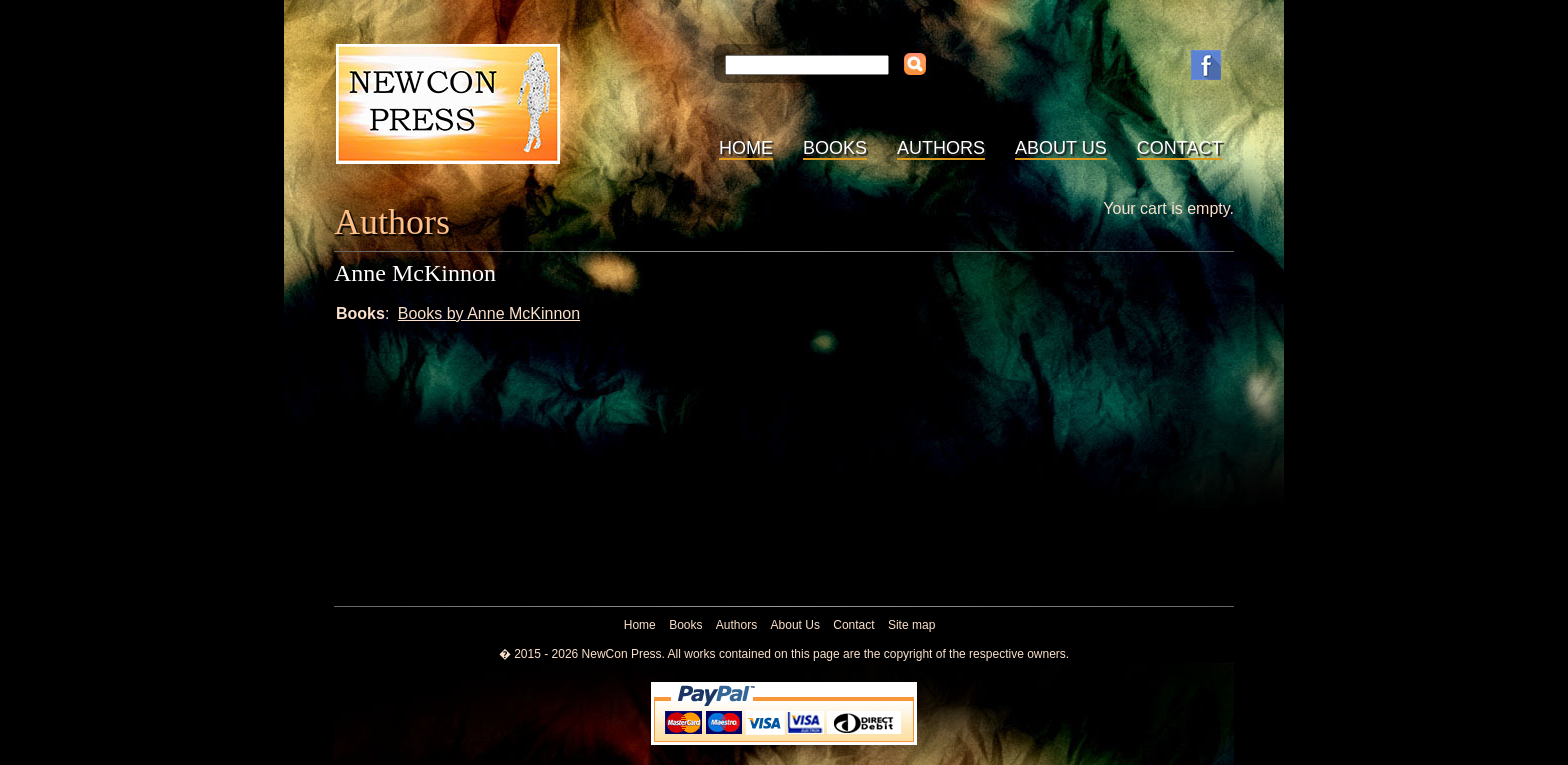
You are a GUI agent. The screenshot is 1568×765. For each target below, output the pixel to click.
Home (746, 148)
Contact (1180, 148)
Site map (911, 625)
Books (835, 148)
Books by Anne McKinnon (489, 313)
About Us (1061, 148)
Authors (941, 148)
